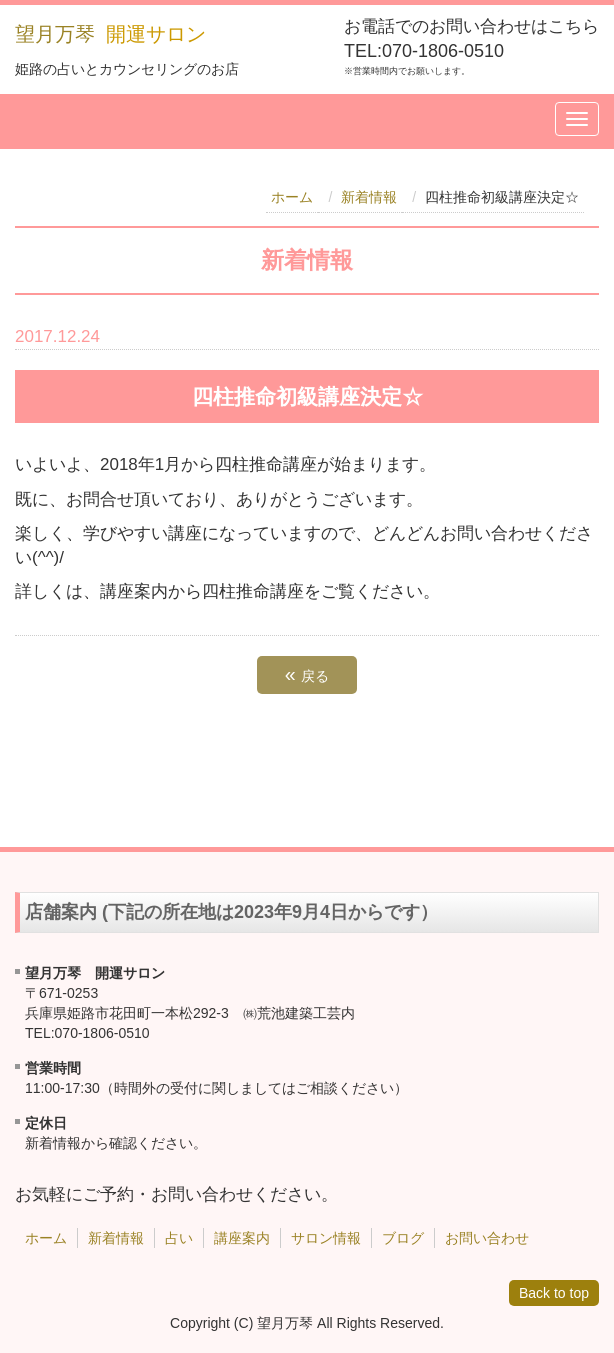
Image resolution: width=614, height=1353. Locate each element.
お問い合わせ (487, 1238)
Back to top (554, 1293)
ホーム (292, 197)
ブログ (403, 1238)
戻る (307, 674)
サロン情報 (326, 1238)
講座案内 (242, 1238)
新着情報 (369, 197)
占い (179, 1238)
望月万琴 (55, 34)
